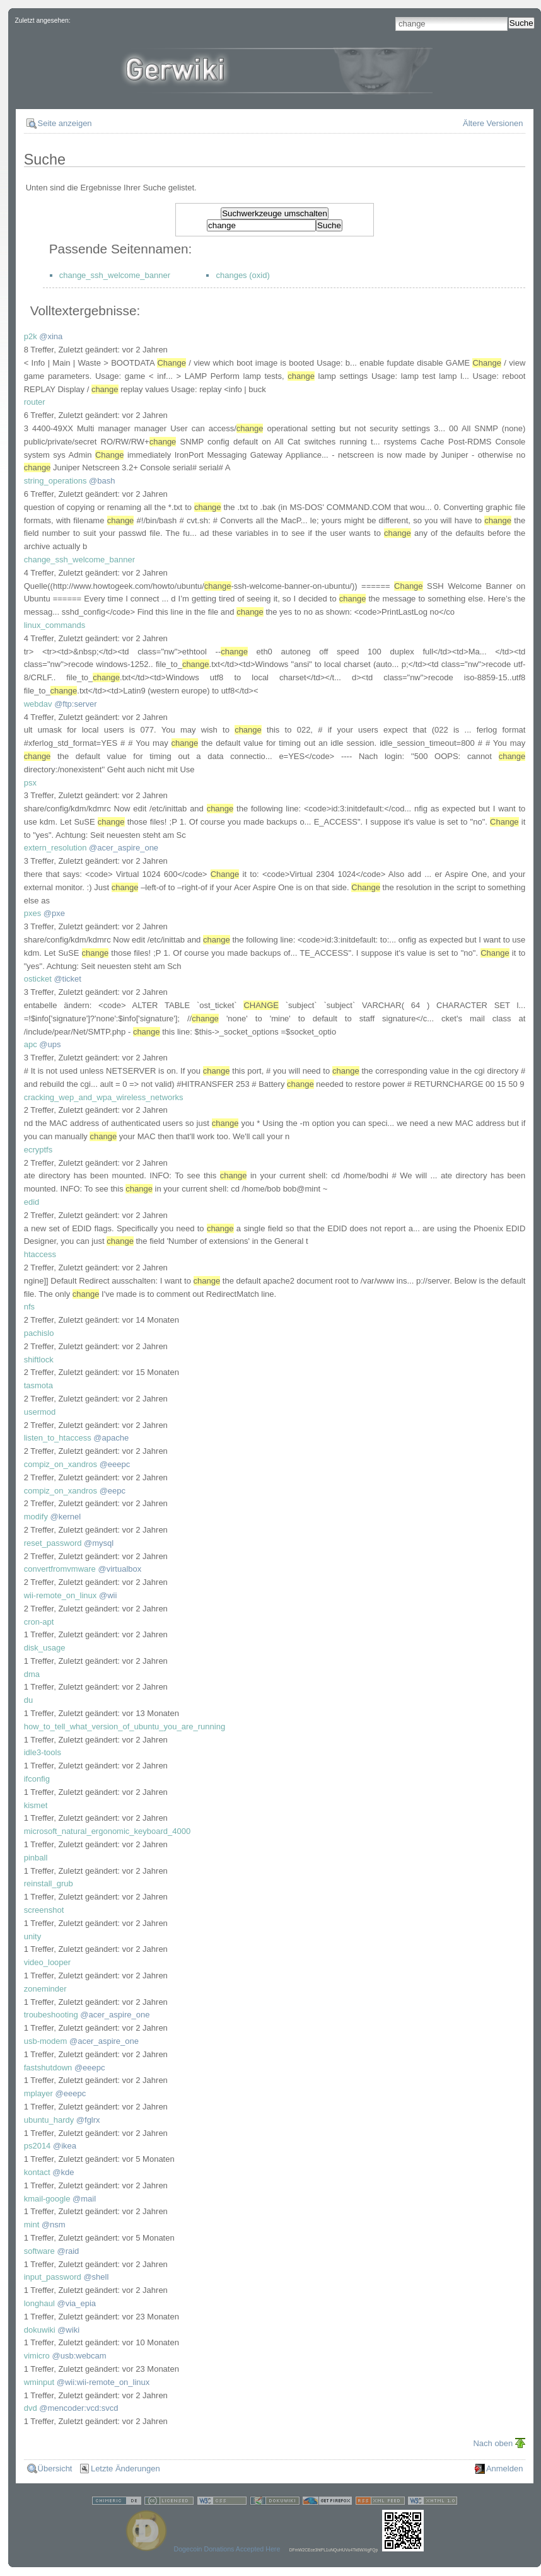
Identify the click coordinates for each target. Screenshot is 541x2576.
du (28, 1700)
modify (36, 1516)
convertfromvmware (60, 1569)
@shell (95, 2277)
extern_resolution (55, 847)
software (39, 2251)
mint (32, 2224)
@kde (63, 2172)
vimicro (37, 2355)
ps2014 (37, 2145)
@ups (50, 1044)
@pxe (54, 913)
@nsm (54, 2224)
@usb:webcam (79, 2355)
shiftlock (39, 1359)
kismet (36, 1805)
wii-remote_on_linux (60, 1595)
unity (32, 1936)
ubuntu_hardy (49, 2120)
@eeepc (115, 1464)
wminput (39, 2382)
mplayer (38, 2093)
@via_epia (76, 2303)
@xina (50, 336)
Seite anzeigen (65, 123)
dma (32, 1674)
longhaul (39, 2303)
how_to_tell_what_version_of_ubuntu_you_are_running (124, 1726)
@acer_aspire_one (123, 847)
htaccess (40, 1254)
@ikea (64, 2145)
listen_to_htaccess (57, 1437)
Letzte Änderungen (125, 2468)
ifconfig (37, 1779)
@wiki (68, 2330)
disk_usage (45, 1647)
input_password (52, 2277)
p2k (30, 336)
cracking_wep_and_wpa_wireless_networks (103, 1097)
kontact (37, 2172)
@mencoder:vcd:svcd (78, 2408)
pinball (36, 1857)
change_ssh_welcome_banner (114, 275)
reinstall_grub (48, 1883)
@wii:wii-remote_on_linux (103, 2382)
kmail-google (47, 2198)
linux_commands (55, 625)
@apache (111, 1437)
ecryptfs (38, 1149)
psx (30, 782)
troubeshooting (51, 2014)
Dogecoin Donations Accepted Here (226, 2549)
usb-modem (45, 2041)
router (34, 402)
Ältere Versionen (493, 123)
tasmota (38, 1385)
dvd (30, 2408)
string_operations (55, 480)
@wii (108, 1595)
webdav (38, 704)
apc (30, 1044)
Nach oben (493, 2443)
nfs (29, 1306)
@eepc (112, 1490)
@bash (102, 480)
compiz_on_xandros (60, 1464)
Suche (521, 23)
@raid (68, 2251)
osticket (38, 978)
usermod (40, 1412)
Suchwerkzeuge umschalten (274, 213)
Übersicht (55, 2468)
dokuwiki (39, 2330)
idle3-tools (42, 1752)
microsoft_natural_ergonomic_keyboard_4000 (107, 1831)
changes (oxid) (242, 275)
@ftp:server (75, 704)
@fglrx (88, 2120)
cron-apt (39, 1622)
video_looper (47, 1962)
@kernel (65, 1516)
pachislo (39, 1333)
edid (32, 1202)
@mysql (98, 1543)
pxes (32, 913)
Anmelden (504, 2468)
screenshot (44, 1910)
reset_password (53, 1543)
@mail (84, 2198)
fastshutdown (48, 2067)
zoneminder (45, 1988)
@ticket (67, 978)
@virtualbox (119, 1569)
